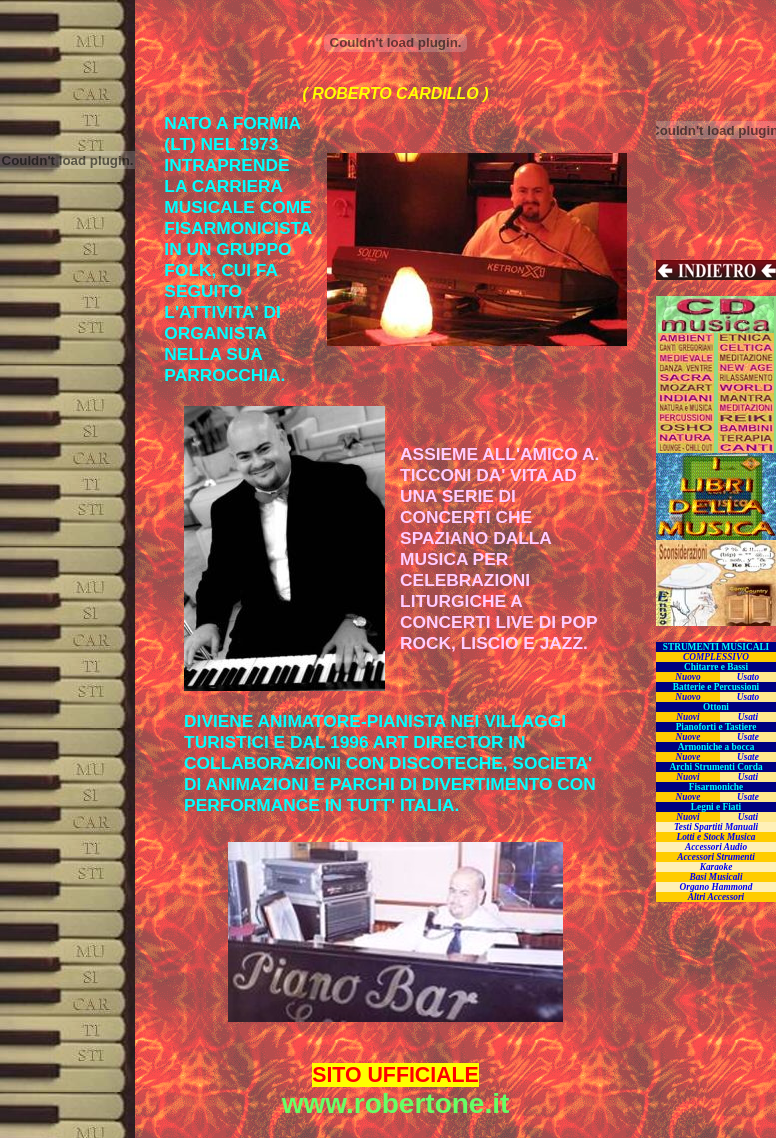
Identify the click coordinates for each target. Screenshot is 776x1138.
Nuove (688, 737)
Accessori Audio (716, 847)
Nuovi (687, 717)
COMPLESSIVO (716, 657)
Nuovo (687, 677)
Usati (748, 717)
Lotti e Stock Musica (715, 837)
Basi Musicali (715, 877)
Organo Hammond (716, 887)
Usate (748, 737)
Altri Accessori (716, 897)
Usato (748, 677)
